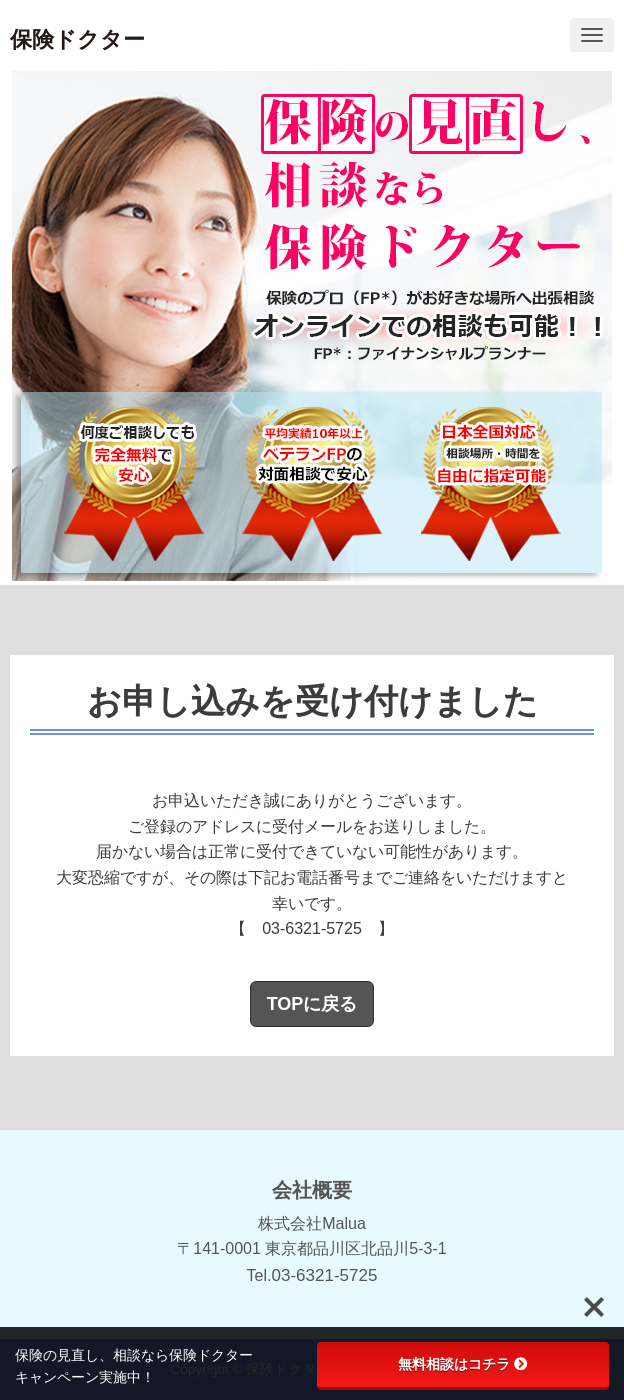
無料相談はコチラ (463, 1364)
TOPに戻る (312, 1004)
